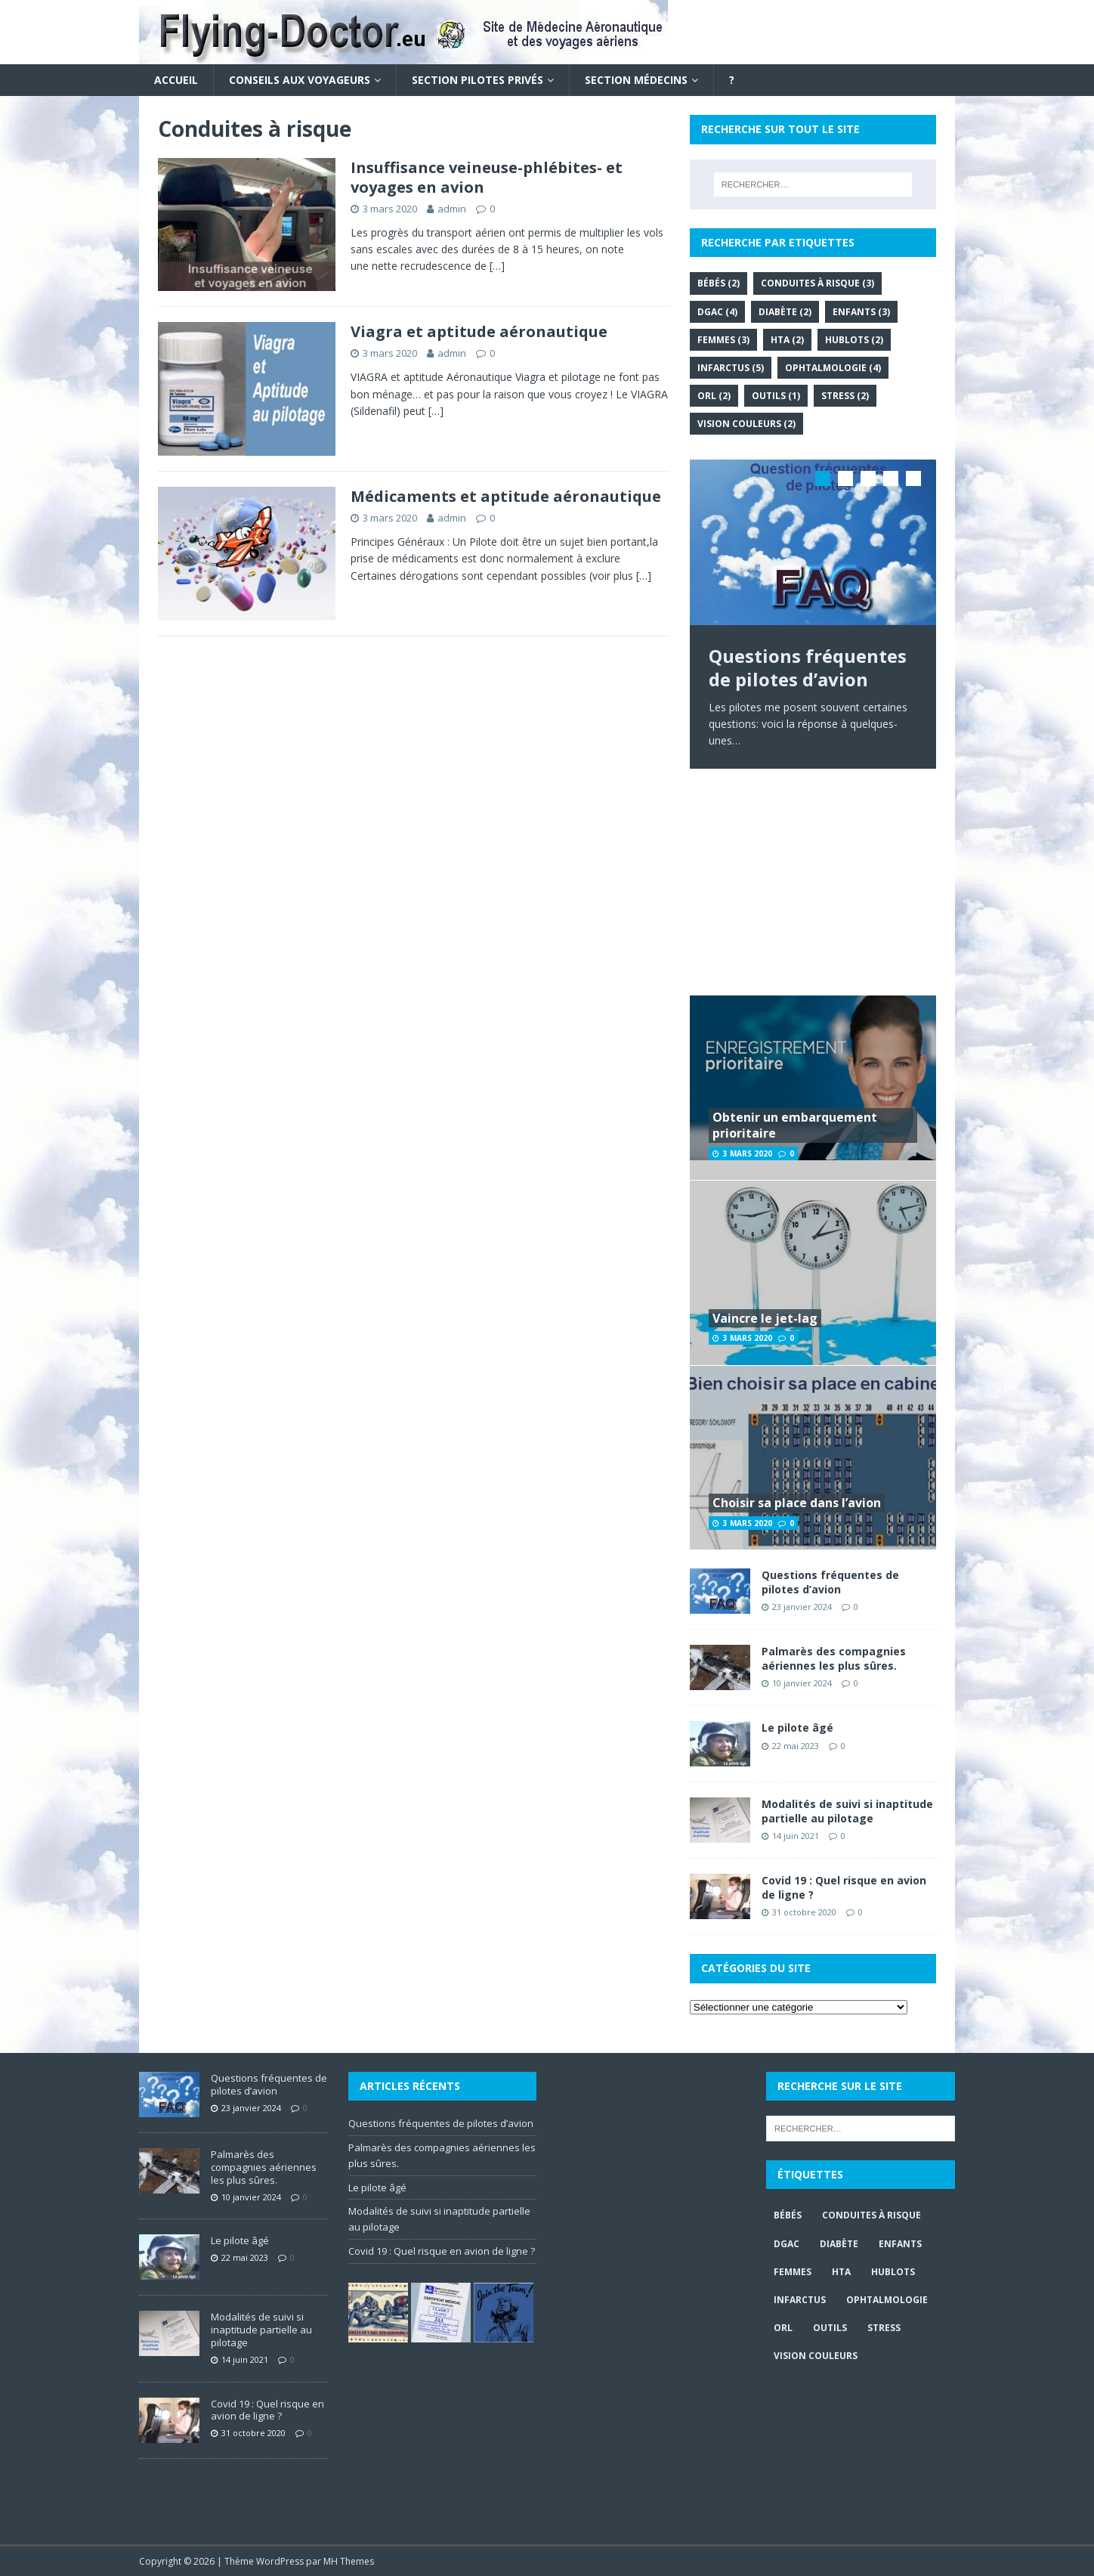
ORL (783, 2327)
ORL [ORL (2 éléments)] (714, 395)
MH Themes (348, 2561)
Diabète (839, 2243)
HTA (841, 2271)
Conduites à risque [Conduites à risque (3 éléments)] (817, 283)
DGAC (786, 2243)
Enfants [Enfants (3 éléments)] (861, 311)
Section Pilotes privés (477, 80)
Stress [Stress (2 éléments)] (845, 395)
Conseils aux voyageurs (299, 80)
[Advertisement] (813, 882)
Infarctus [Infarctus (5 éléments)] (730, 367)
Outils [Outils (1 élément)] (776, 395)
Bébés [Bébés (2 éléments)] (718, 283)
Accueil (176, 80)
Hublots (893, 2271)
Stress (884, 2327)
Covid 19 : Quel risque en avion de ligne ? (844, 1887)
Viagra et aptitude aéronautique (479, 331)
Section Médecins (636, 80)
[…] (497, 266)
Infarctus (800, 2299)
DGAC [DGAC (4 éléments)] (717, 311)
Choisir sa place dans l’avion (796, 1502)
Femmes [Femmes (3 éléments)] (723, 339)
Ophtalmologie (887, 2299)
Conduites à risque (871, 2215)
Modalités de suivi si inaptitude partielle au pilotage (847, 1811)
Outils (830, 2327)
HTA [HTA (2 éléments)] (787, 339)
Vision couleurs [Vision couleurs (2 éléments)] (746, 423)
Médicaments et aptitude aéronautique (506, 496)
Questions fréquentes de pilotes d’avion (830, 1582)
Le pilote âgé (797, 1727)
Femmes (792, 2271)
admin (451, 208)
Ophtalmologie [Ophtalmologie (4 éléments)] (833, 367)
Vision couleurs (816, 2355)
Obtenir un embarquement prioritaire (794, 1125)
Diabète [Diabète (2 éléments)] (785, 311)
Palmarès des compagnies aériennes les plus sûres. (834, 1658)
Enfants (900, 2243)
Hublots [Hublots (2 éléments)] (854, 339)
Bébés (788, 2215)
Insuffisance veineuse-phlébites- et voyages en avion (487, 177)
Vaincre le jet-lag (764, 1318)
